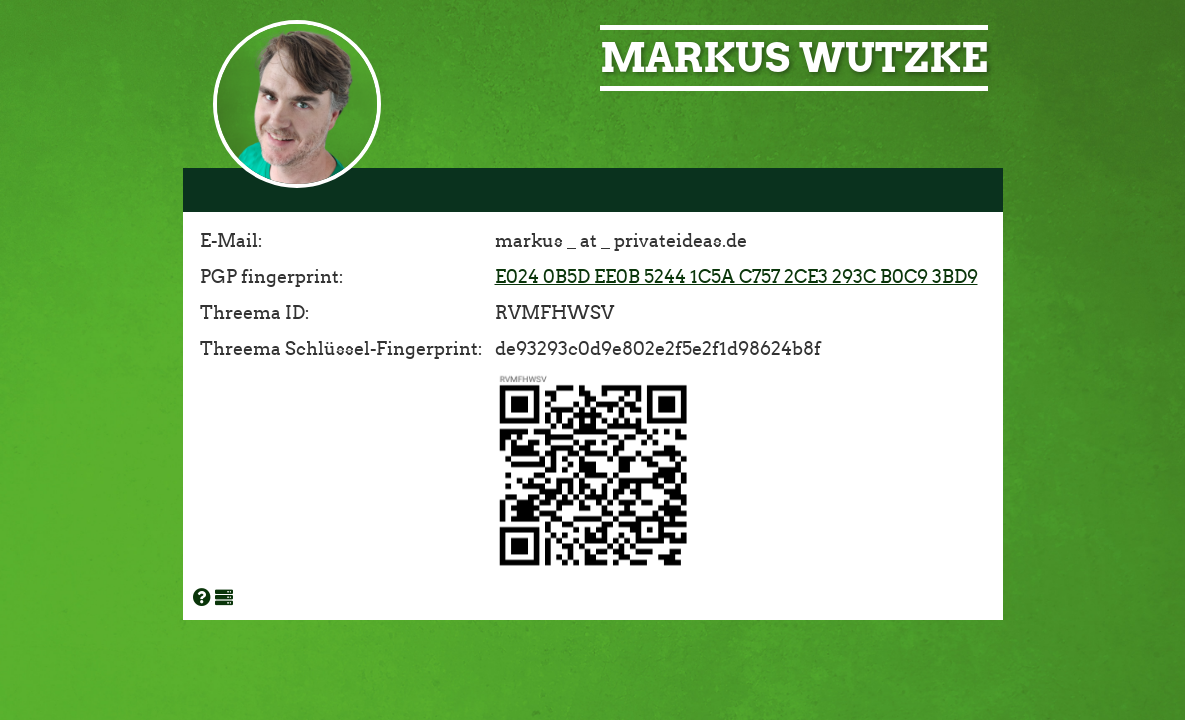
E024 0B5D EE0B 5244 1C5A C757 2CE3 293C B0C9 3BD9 (736, 277)
